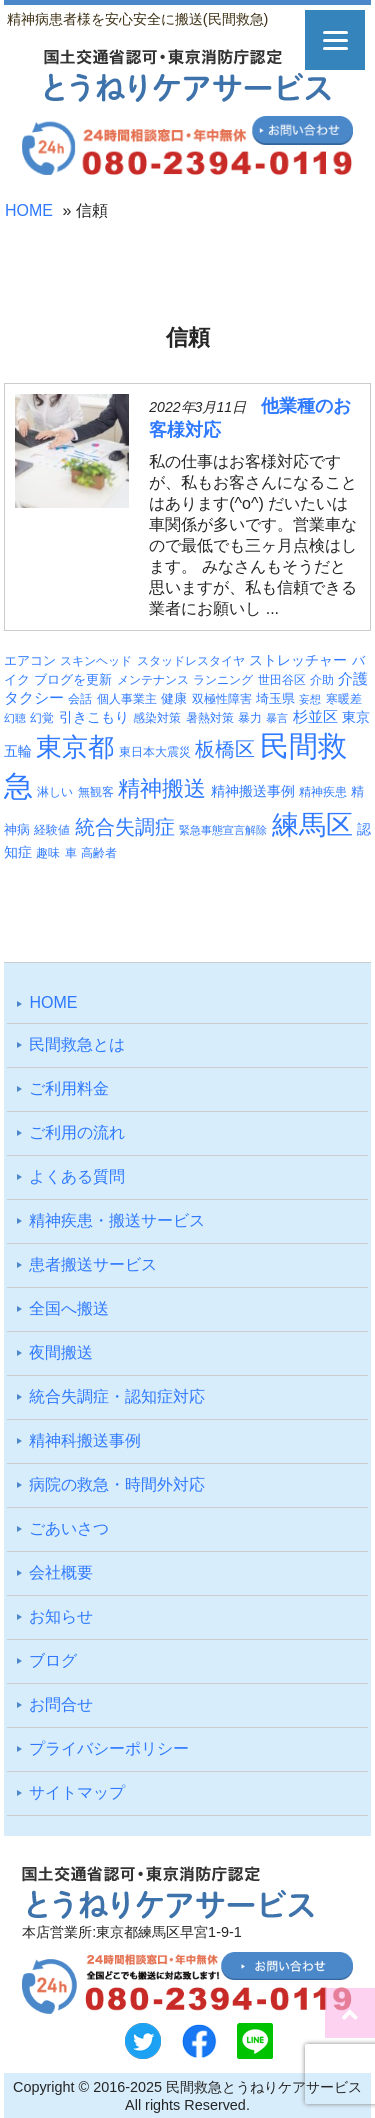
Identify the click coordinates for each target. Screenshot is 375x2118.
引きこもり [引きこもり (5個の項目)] (94, 717)
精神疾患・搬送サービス (117, 1220)
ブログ (53, 1660)
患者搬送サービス (93, 1264)
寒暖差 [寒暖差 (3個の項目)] (344, 699)
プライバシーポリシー (109, 1748)
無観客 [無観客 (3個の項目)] (96, 792)
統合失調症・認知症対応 (117, 1396)
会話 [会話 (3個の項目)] (80, 699)
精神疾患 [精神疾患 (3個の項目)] (323, 792)
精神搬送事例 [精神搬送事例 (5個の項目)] (253, 791)
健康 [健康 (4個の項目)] (174, 698)
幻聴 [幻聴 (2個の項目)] (15, 718)
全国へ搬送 (69, 1308)
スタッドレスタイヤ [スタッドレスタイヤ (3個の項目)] (191, 661)
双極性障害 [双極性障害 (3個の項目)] (222, 699)
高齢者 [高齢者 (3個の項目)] (99, 853)
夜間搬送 (61, 1352)
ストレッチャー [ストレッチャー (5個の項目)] (298, 660)
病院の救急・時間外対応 (117, 1484)
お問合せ (61, 1704)
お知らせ (61, 1616)
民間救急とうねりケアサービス (264, 2087)
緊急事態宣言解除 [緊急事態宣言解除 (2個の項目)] (223, 830)
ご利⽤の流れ (77, 1132)
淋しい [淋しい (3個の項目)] (55, 792)
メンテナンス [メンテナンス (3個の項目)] (153, 680)
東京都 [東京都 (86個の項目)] (75, 747)
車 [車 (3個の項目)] (71, 853)
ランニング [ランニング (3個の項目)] (223, 680)
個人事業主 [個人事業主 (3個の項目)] (127, 699)
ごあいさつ (69, 1528)
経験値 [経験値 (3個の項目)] (52, 830)
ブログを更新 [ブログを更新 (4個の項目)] (73, 679)
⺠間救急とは (77, 1044)
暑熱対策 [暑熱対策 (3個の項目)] (210, 718)
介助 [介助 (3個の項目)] (322, 680)
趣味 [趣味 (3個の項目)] (48, 853)
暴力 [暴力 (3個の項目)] (250, 718)
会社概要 (61, 1572)
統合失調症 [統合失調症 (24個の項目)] (125, 827)
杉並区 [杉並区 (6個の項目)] (315, 717)
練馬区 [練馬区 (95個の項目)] (312, 825)
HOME (29, 210)
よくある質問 (77, 1176)
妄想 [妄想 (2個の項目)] (310, 699)
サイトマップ (77, 1792)
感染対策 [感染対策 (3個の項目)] (157, 718)
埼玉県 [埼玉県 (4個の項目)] (275, 698)
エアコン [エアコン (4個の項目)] (30, 660)
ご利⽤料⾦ (69, 1088)
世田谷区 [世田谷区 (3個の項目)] (282, 680)
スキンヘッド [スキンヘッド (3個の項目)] (96, 661)
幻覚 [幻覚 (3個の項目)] (42, 718)
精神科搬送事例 (85, 1440)
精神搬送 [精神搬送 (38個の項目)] (162, 788)
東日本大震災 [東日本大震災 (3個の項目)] (155, 752)
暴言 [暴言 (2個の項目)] (277, 718)
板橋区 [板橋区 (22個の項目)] (225, 749)
